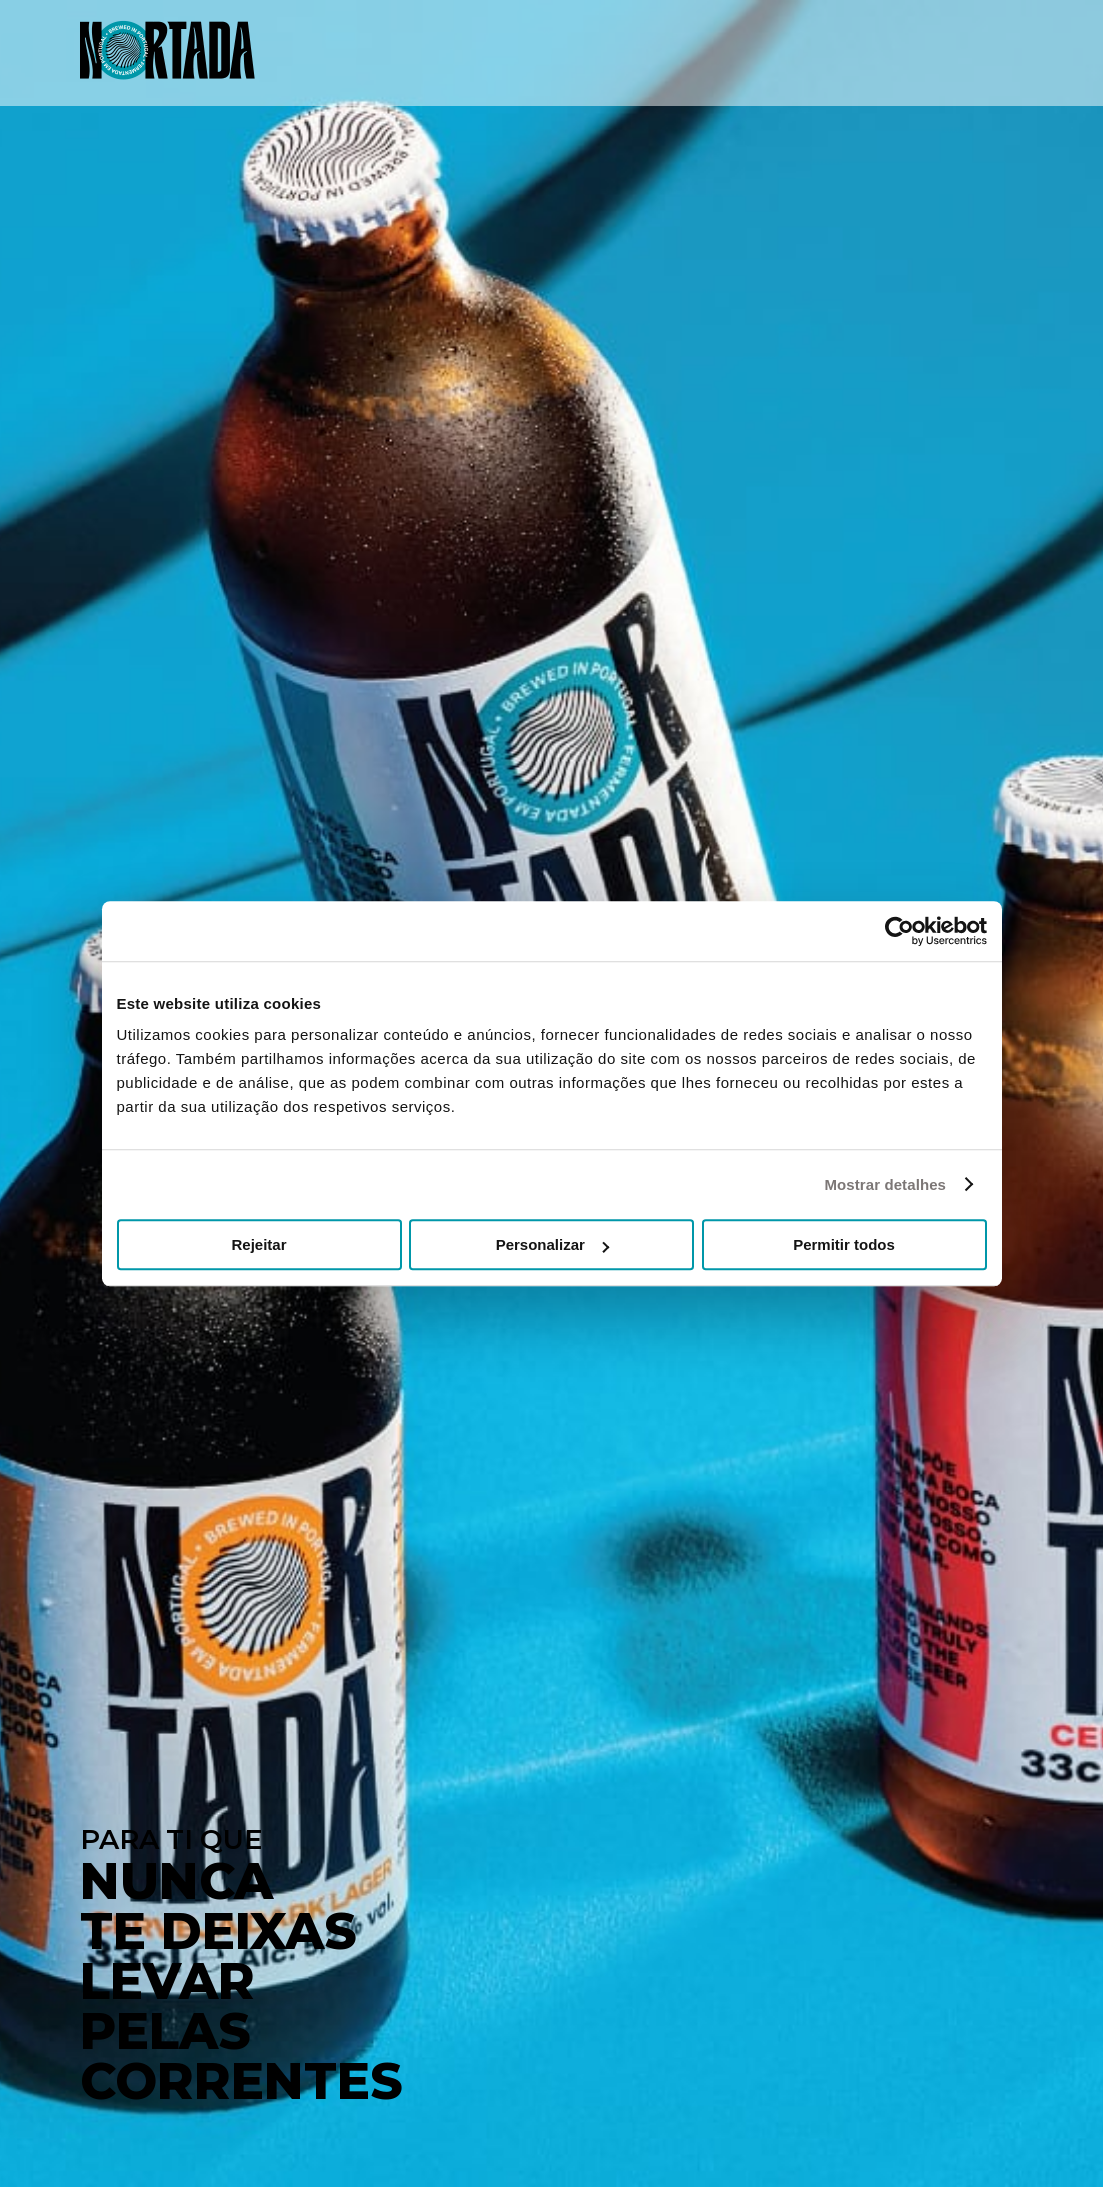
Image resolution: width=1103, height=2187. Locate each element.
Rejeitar (258, 1244)
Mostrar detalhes (885, 1184)
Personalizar (552, 1244)
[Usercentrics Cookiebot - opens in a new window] (899, 931)
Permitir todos (844, 1244)
